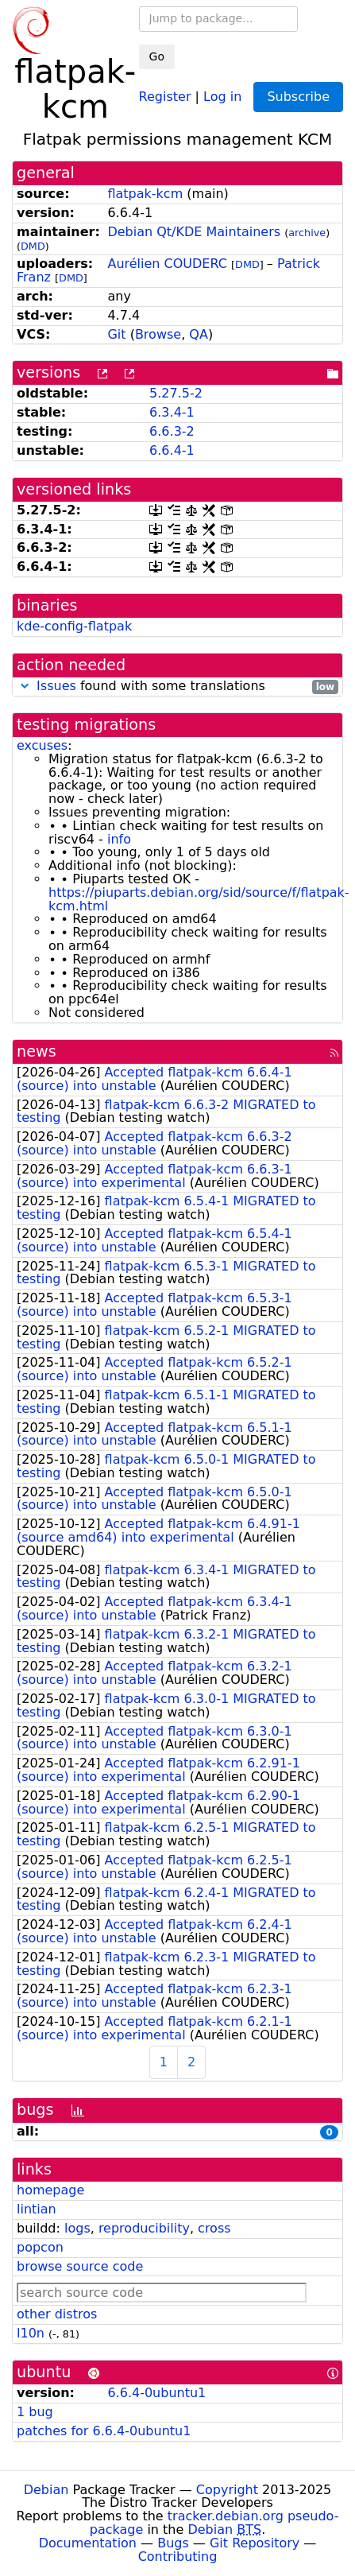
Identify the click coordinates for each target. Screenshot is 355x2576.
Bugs (173, 2543)
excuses (42, 745)
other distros (57, 2314)
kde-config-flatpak (74, 626)
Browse (158, 334)
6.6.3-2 (172, 431)
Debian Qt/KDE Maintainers (193, 231)
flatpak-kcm (145, 193)
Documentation (88, 2543)
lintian (36, 2209)
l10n (30, 2333)
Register (165, 95)
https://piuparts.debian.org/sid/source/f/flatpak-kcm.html (198, 899)
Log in (222, 95)
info (119, 839)
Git (116, 334)
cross (214, 2228)
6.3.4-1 (172, 412)
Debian (46, 2489)
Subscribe (298, 96)
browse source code (80, 2266)
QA (198, 334)
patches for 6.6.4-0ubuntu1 (104, 2430)
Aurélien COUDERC (167, 263)
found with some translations (177, 686)
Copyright (227, 2489)
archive (307, 233)
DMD (33, 246)
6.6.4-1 (172, 450)
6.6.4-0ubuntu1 (156, 2392)
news (36, 1051)
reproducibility (144, 2228)
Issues (56, 685)
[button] (25, 685)
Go (156, 56)
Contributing (178, 2556)
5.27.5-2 (176, 393)
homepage (50, 2190)
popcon (40, 2247)
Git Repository (254, 2543)
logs (77, 2228)
